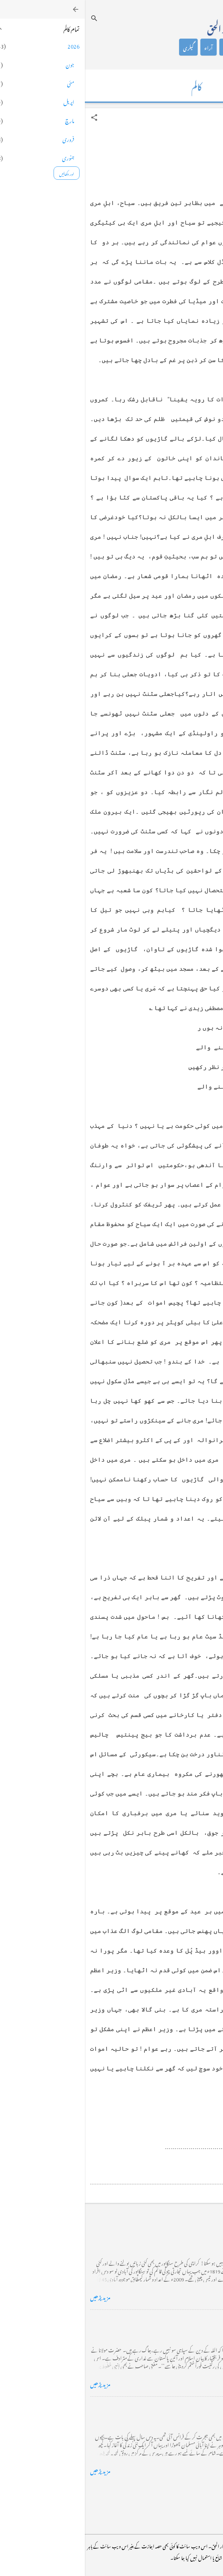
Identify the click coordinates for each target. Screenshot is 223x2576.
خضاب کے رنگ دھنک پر (188, 2320)
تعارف (186, 47)
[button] (9, 117)
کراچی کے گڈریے (195, 2233)
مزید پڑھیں (15, 2296)
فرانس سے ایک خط (195, 2407)
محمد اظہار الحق (145, 27)
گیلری (103, 47)
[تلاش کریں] (9, 18)
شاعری (145, 47)
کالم (166, 47)
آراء (123, 47)
